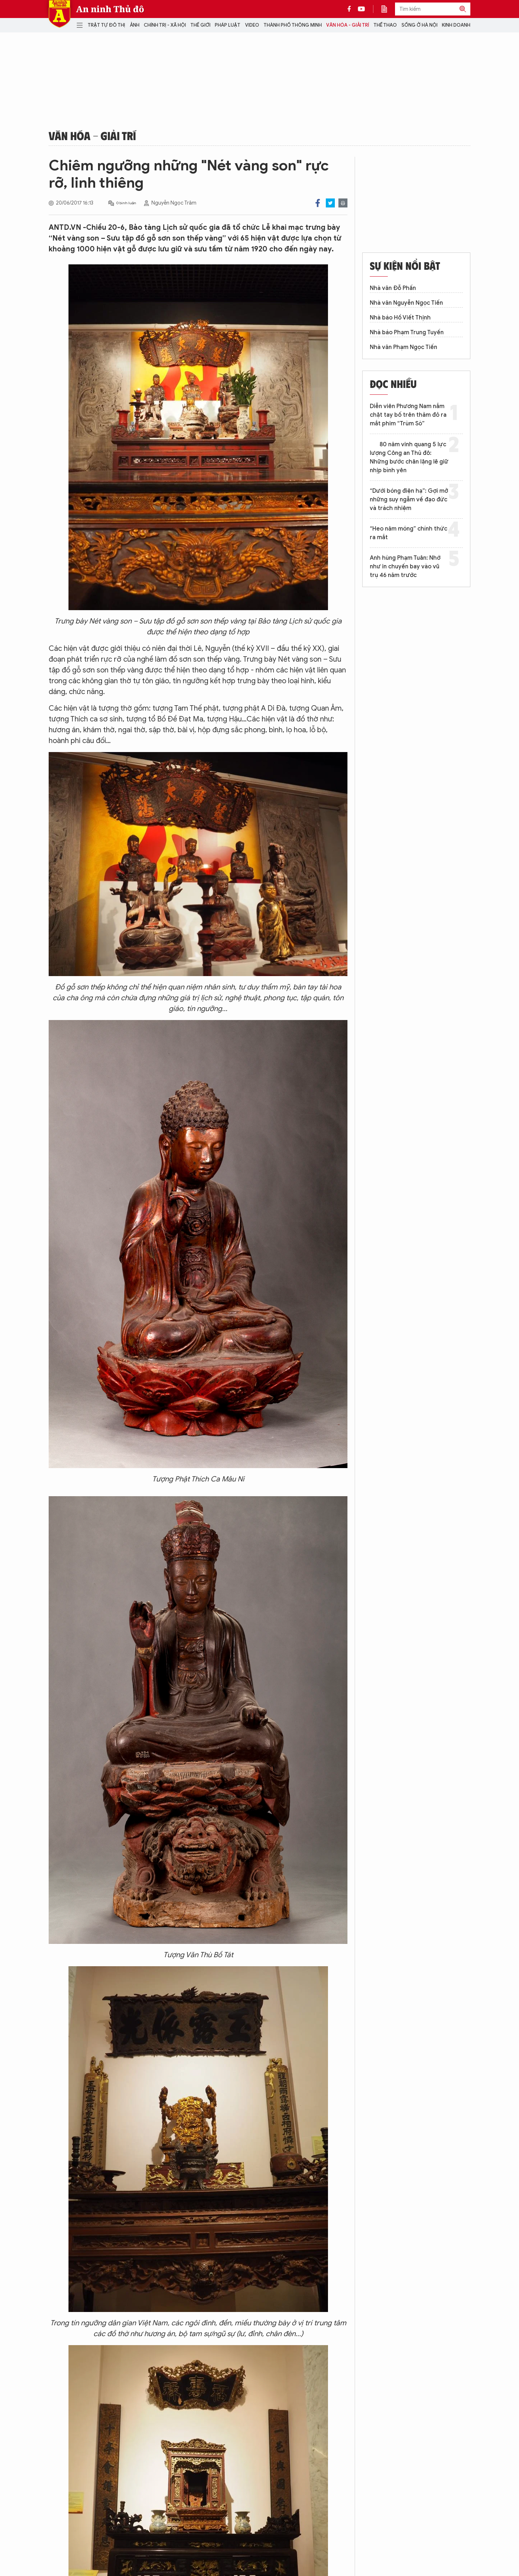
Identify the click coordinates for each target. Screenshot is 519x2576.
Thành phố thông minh (292, 25)
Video (252, 25)
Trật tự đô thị (106, 25)
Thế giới (200, 25)
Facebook (317, 202)
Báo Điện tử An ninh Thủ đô (59, 14)
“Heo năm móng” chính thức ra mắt (408, 533)
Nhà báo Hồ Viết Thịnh (400, 317)
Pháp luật (227, 25)
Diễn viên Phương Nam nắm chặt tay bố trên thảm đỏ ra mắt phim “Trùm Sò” (408, 415)
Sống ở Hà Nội (420, 25)
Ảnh (134, 25)
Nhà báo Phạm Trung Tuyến (407, 332)
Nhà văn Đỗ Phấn (393, 288)
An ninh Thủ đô (110, 9)
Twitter (330, 202)
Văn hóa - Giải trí (347, 25)
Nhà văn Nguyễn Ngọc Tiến (406, 303)
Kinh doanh (456, 25)
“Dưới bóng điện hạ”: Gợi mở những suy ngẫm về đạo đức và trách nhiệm (409, 499)
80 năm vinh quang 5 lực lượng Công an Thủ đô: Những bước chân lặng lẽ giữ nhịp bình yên (409, 457)
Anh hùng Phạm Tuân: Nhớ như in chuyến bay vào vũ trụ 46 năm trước (405, 566)
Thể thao (385, 25)
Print (342, 202)
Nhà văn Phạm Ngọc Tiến (403, 347)
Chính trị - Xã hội (165, 25)
